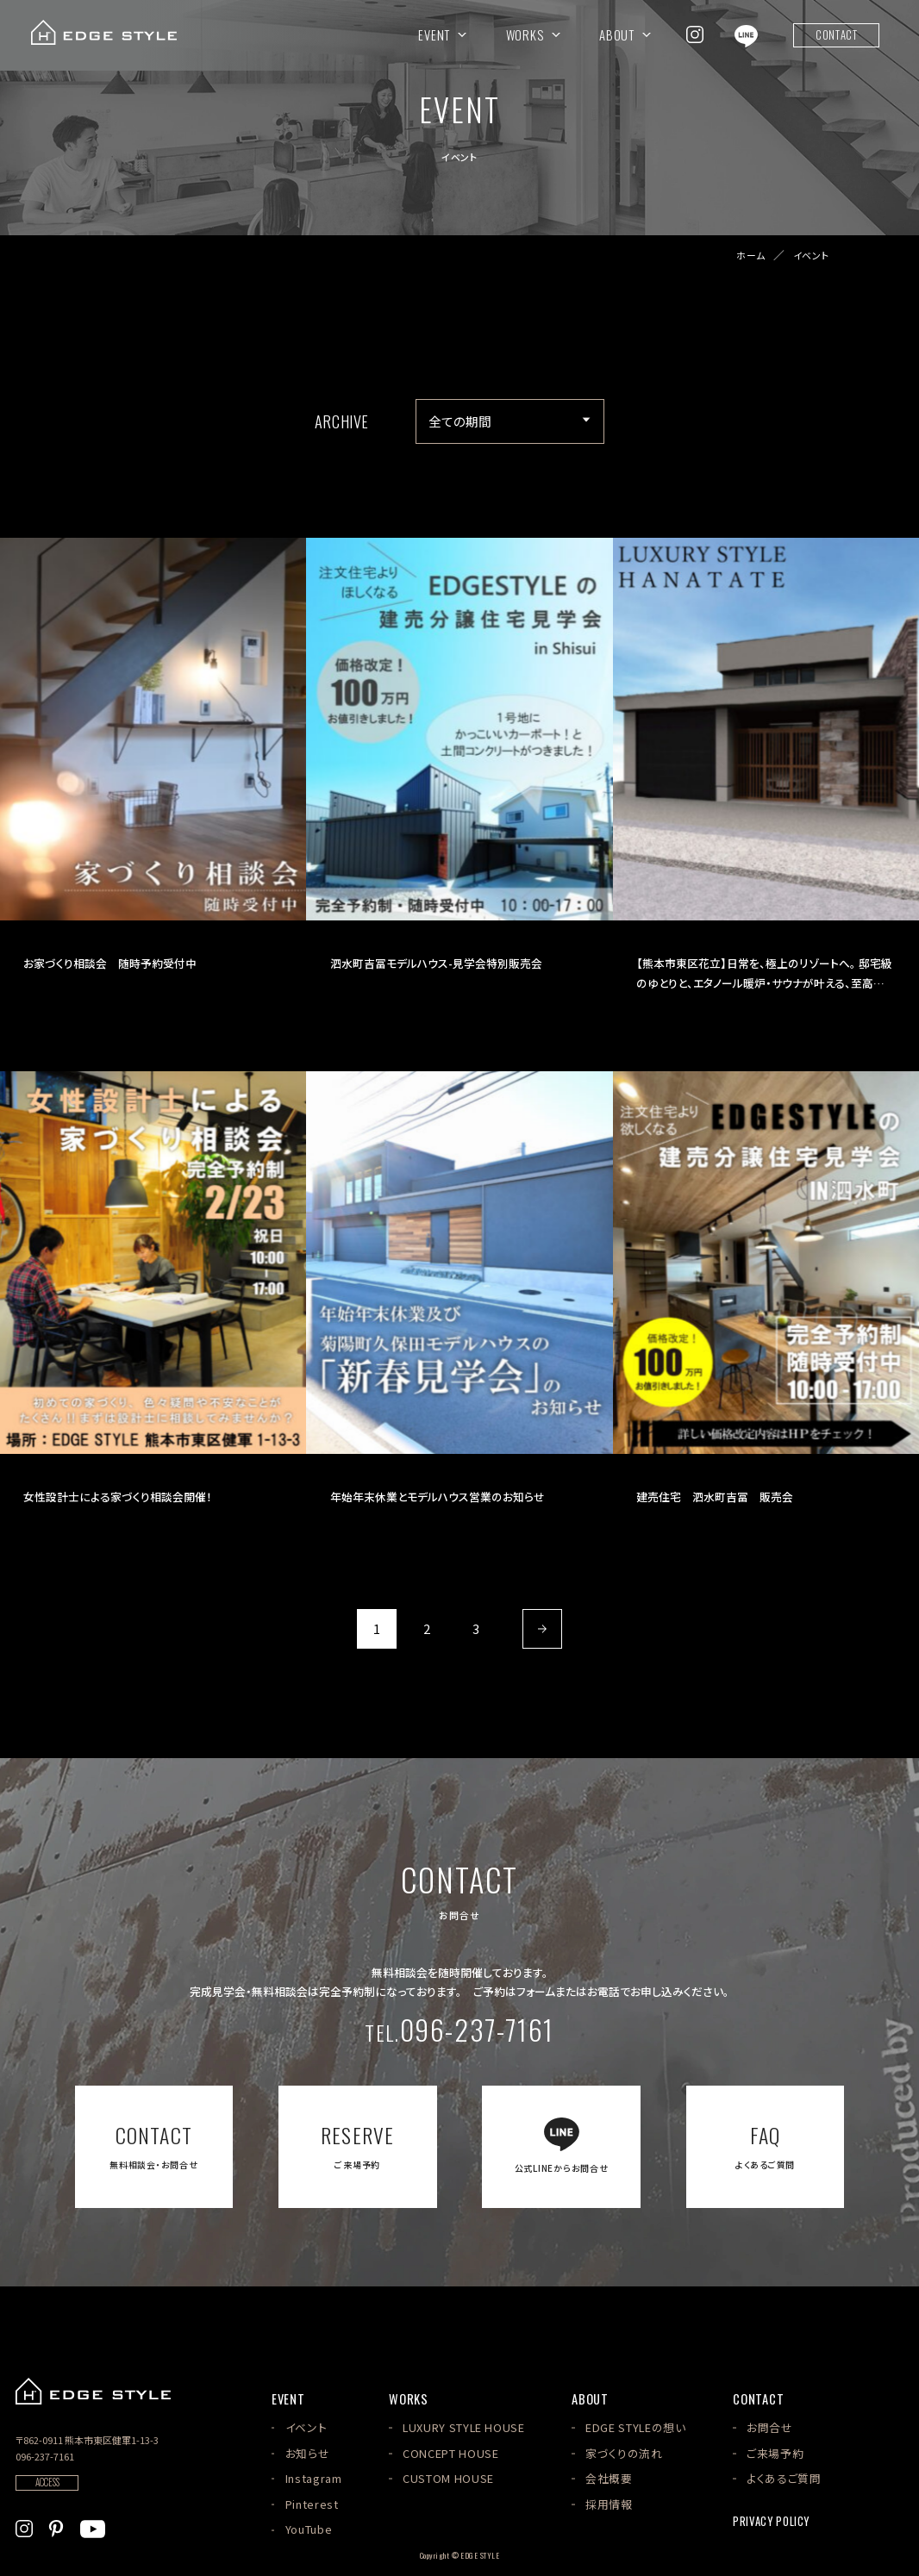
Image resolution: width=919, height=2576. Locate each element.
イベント (811, 255)
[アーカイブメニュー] (509, 421)
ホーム (751, 255)
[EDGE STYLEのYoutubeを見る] (92, 2526)
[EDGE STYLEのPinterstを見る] (56, 2526)
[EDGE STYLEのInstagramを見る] (694, 34)
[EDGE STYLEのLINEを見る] (746, 34)
